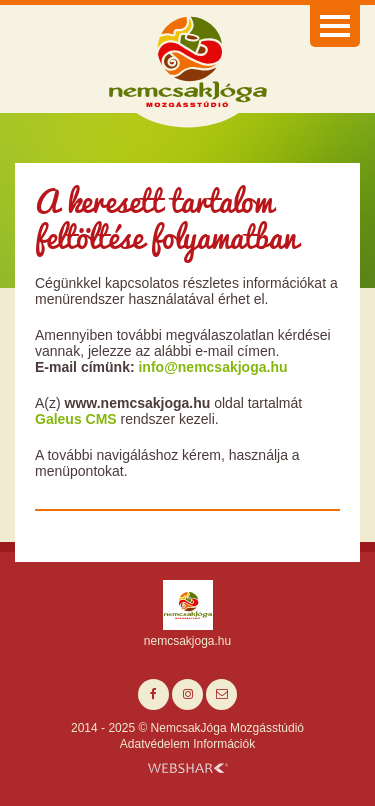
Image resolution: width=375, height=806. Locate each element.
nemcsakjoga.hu (187, 641)
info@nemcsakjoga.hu (212, 367)
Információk (224, 744)
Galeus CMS (76, 419)
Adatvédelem (155, 744)
